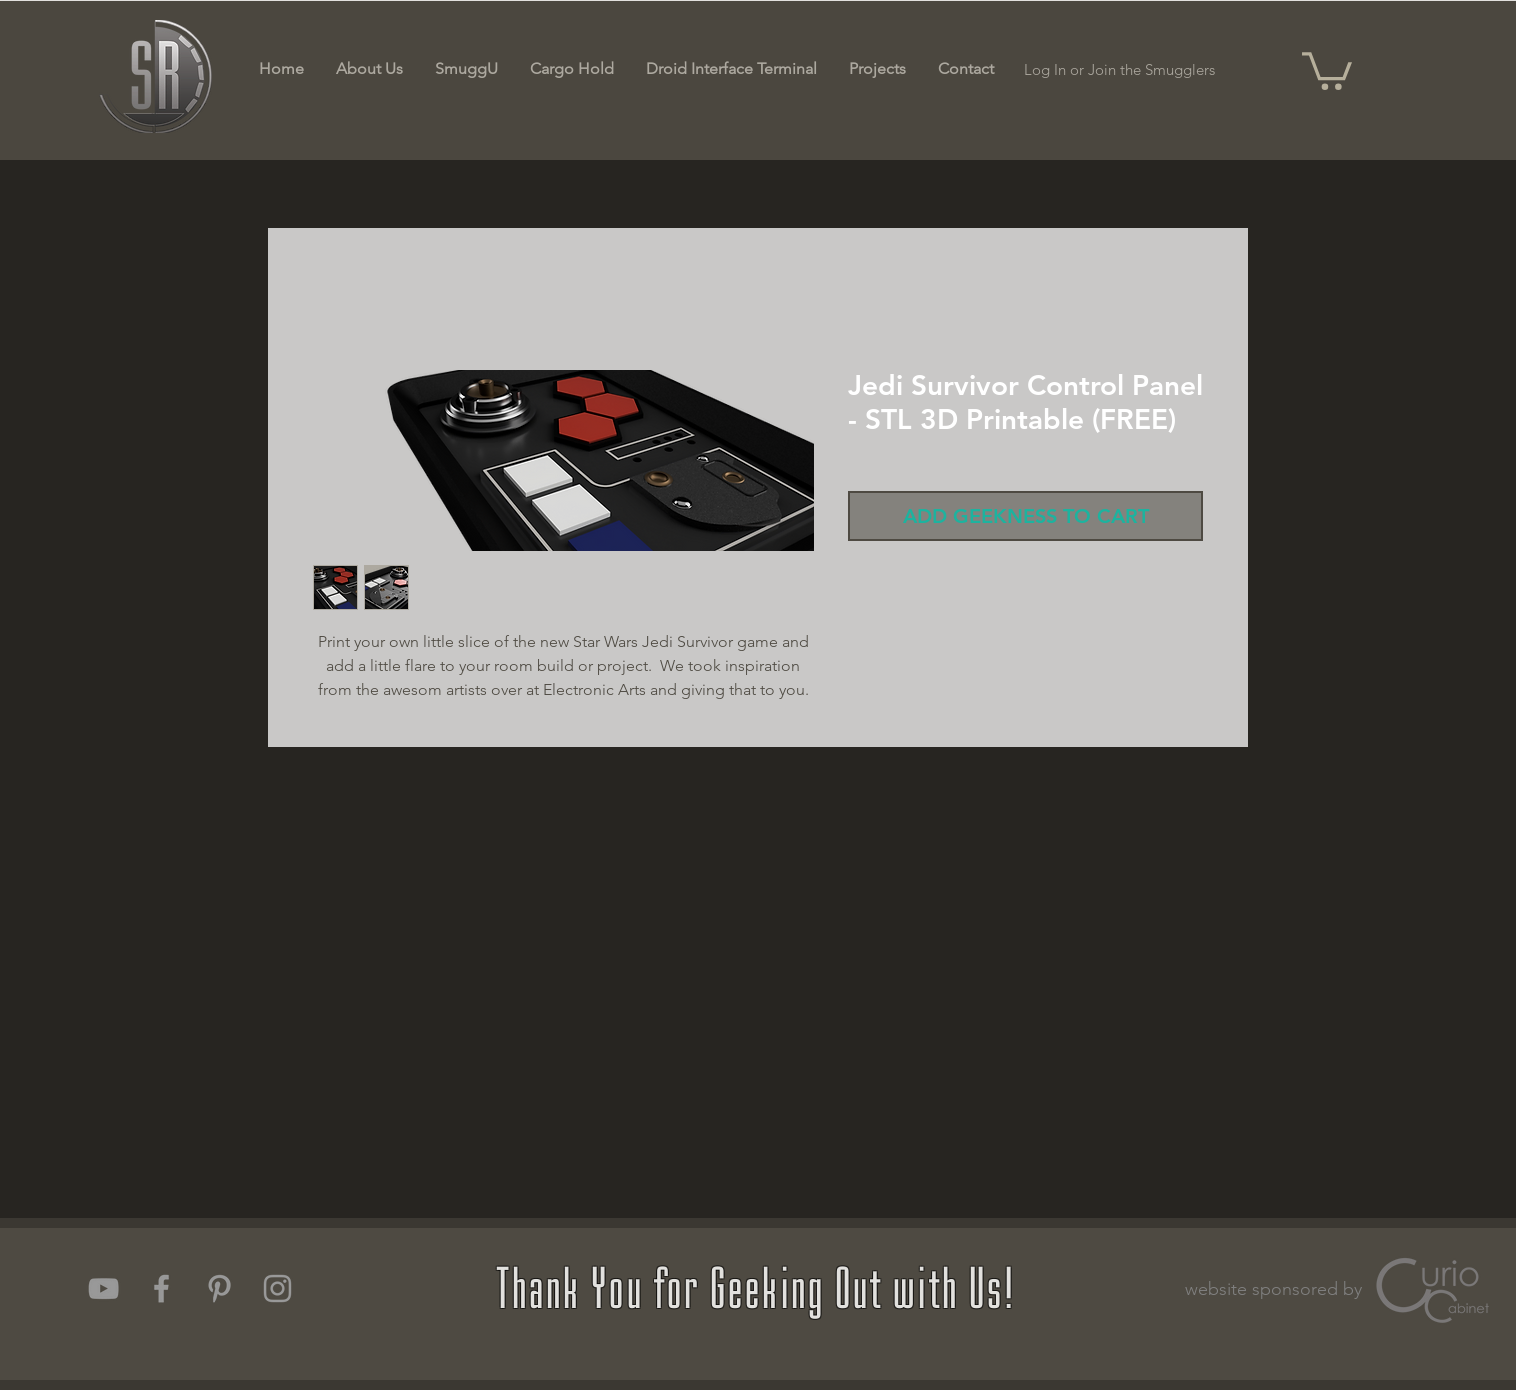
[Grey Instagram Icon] (277, 1288)
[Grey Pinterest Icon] (219, 1288)
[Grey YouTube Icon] (103, 1288)
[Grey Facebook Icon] (161, 1288)
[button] (1327, 69)
